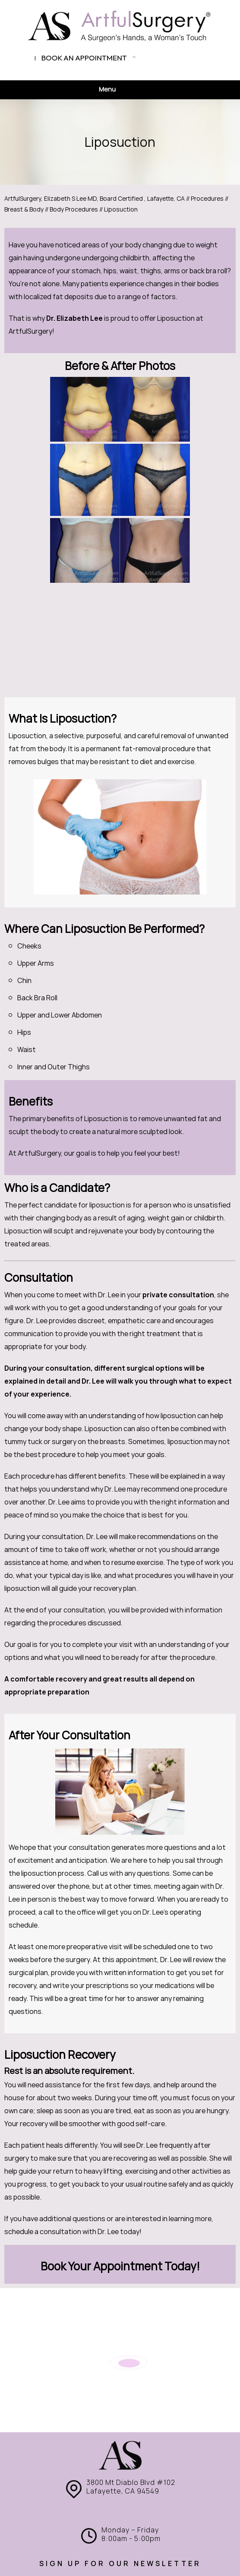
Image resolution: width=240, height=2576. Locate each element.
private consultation (178, 1294)
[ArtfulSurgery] (120, 26)
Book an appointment (84, 57)
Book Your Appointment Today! (120, 2266)
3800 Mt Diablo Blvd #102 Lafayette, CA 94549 (130, 2487)
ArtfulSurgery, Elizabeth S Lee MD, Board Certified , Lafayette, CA (94, 198)
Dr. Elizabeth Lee (74, 318)
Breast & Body (24, 209)
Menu (118, 89)
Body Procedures (74, 209)
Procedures (208, 198)
